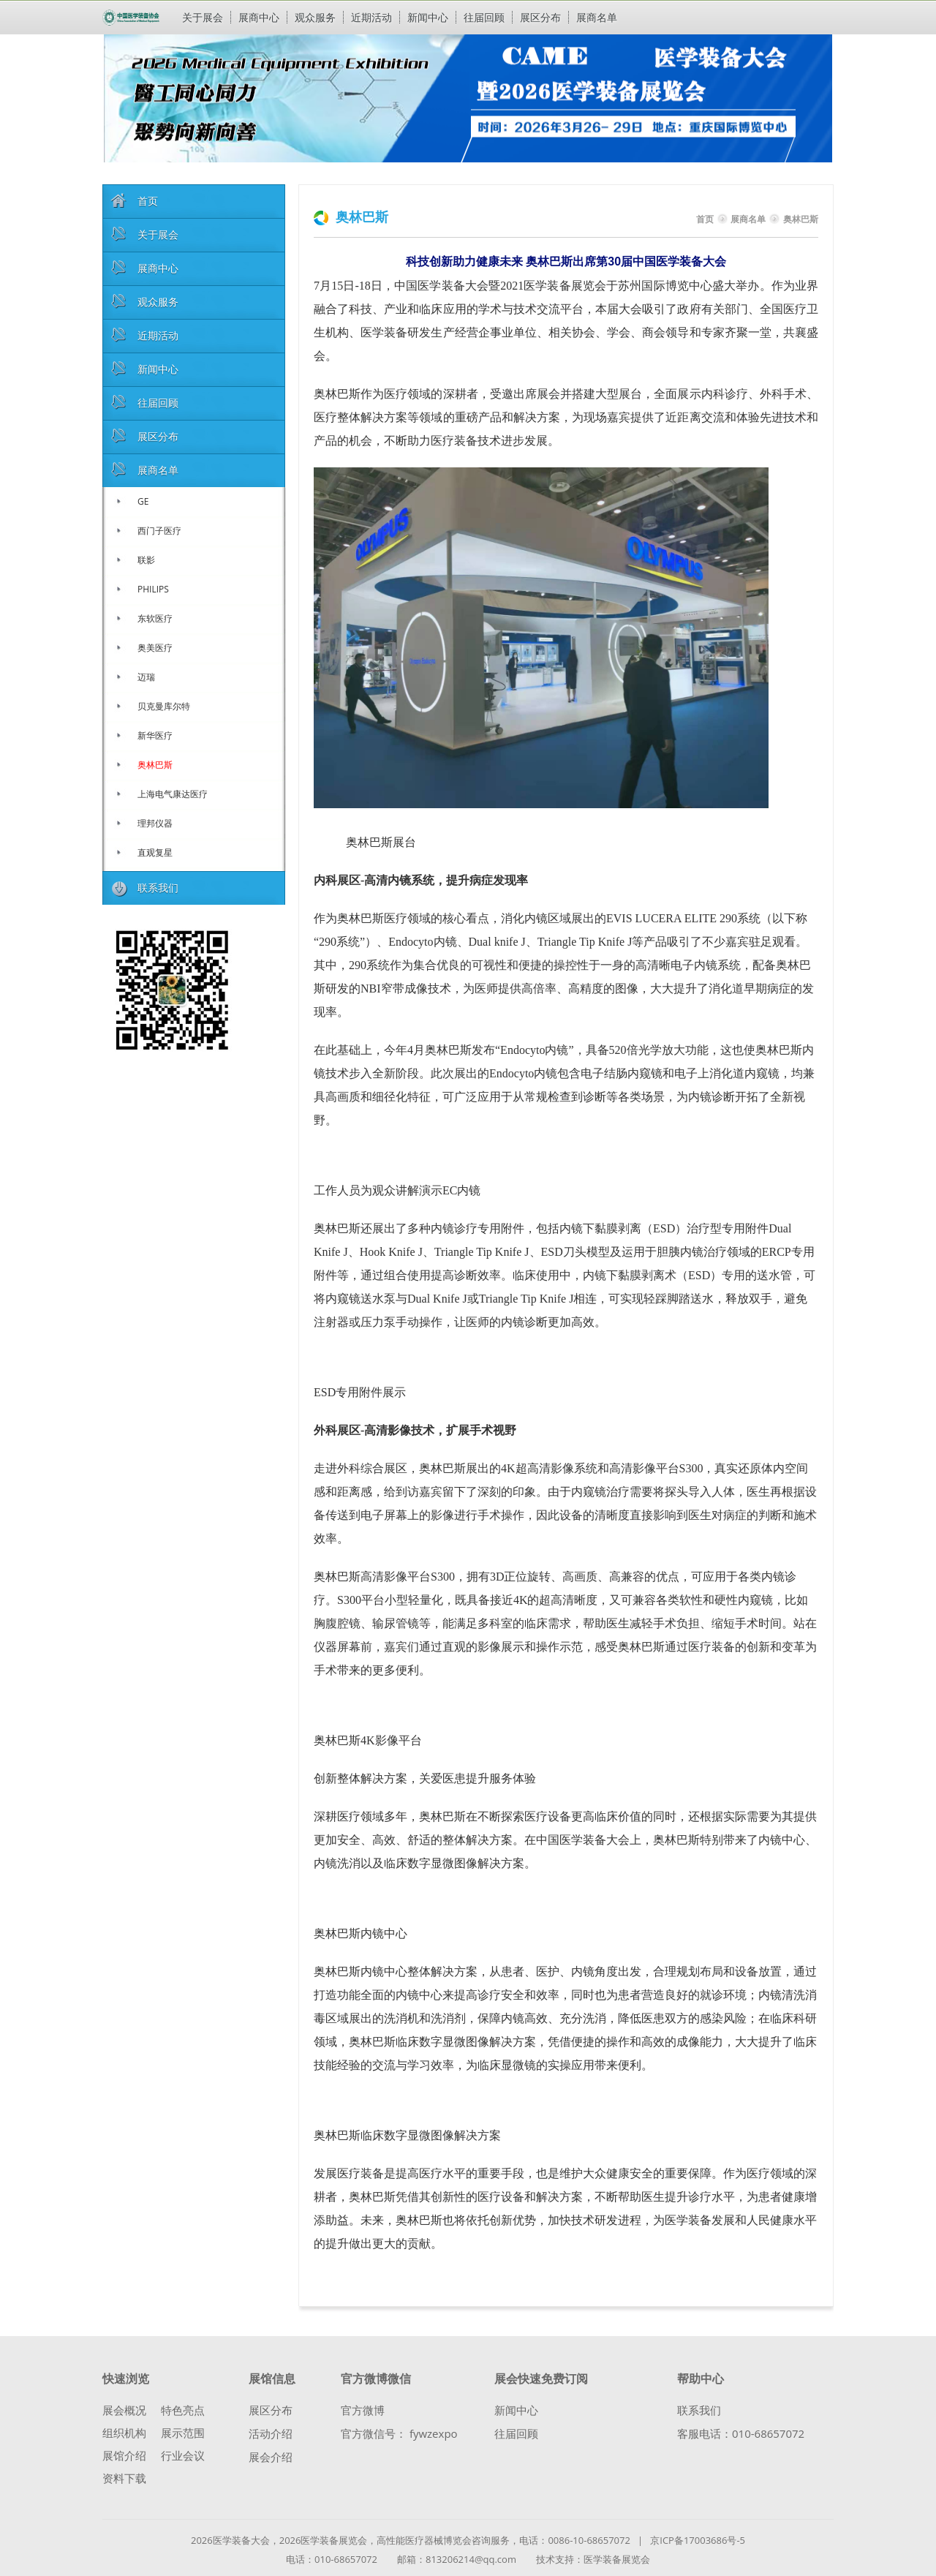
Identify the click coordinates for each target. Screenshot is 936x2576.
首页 (705, 219)
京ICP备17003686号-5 (697, 2540)
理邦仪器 (155, 823)
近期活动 (371, 17)
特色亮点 (183, 2410)
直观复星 (155, 852)
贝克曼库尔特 (163, 706)
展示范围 (183, 2433)
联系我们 (699, 2410)
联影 (146, 560)
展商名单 (596, 17)
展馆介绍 (124, 2455)
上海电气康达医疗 (172, 794)
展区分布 (540, 17)
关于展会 (202, 17)
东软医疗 (155, 618)
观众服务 (315, 17)
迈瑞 (146, 677)
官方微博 (363, 2410)
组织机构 (124, 2433)
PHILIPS (153, 589)
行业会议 (183, 2455)
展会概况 (124, 2410)
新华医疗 (155, 735)
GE (142, 501)
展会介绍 (270, 2457)
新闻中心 (427, 17)
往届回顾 (484, 17)
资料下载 (124, 2478)
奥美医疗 (155, 647)
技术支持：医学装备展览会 (593, 2559)
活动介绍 (270, 2433)
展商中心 (258, 17)
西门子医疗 (159, 530)
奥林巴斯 (155, 764)
